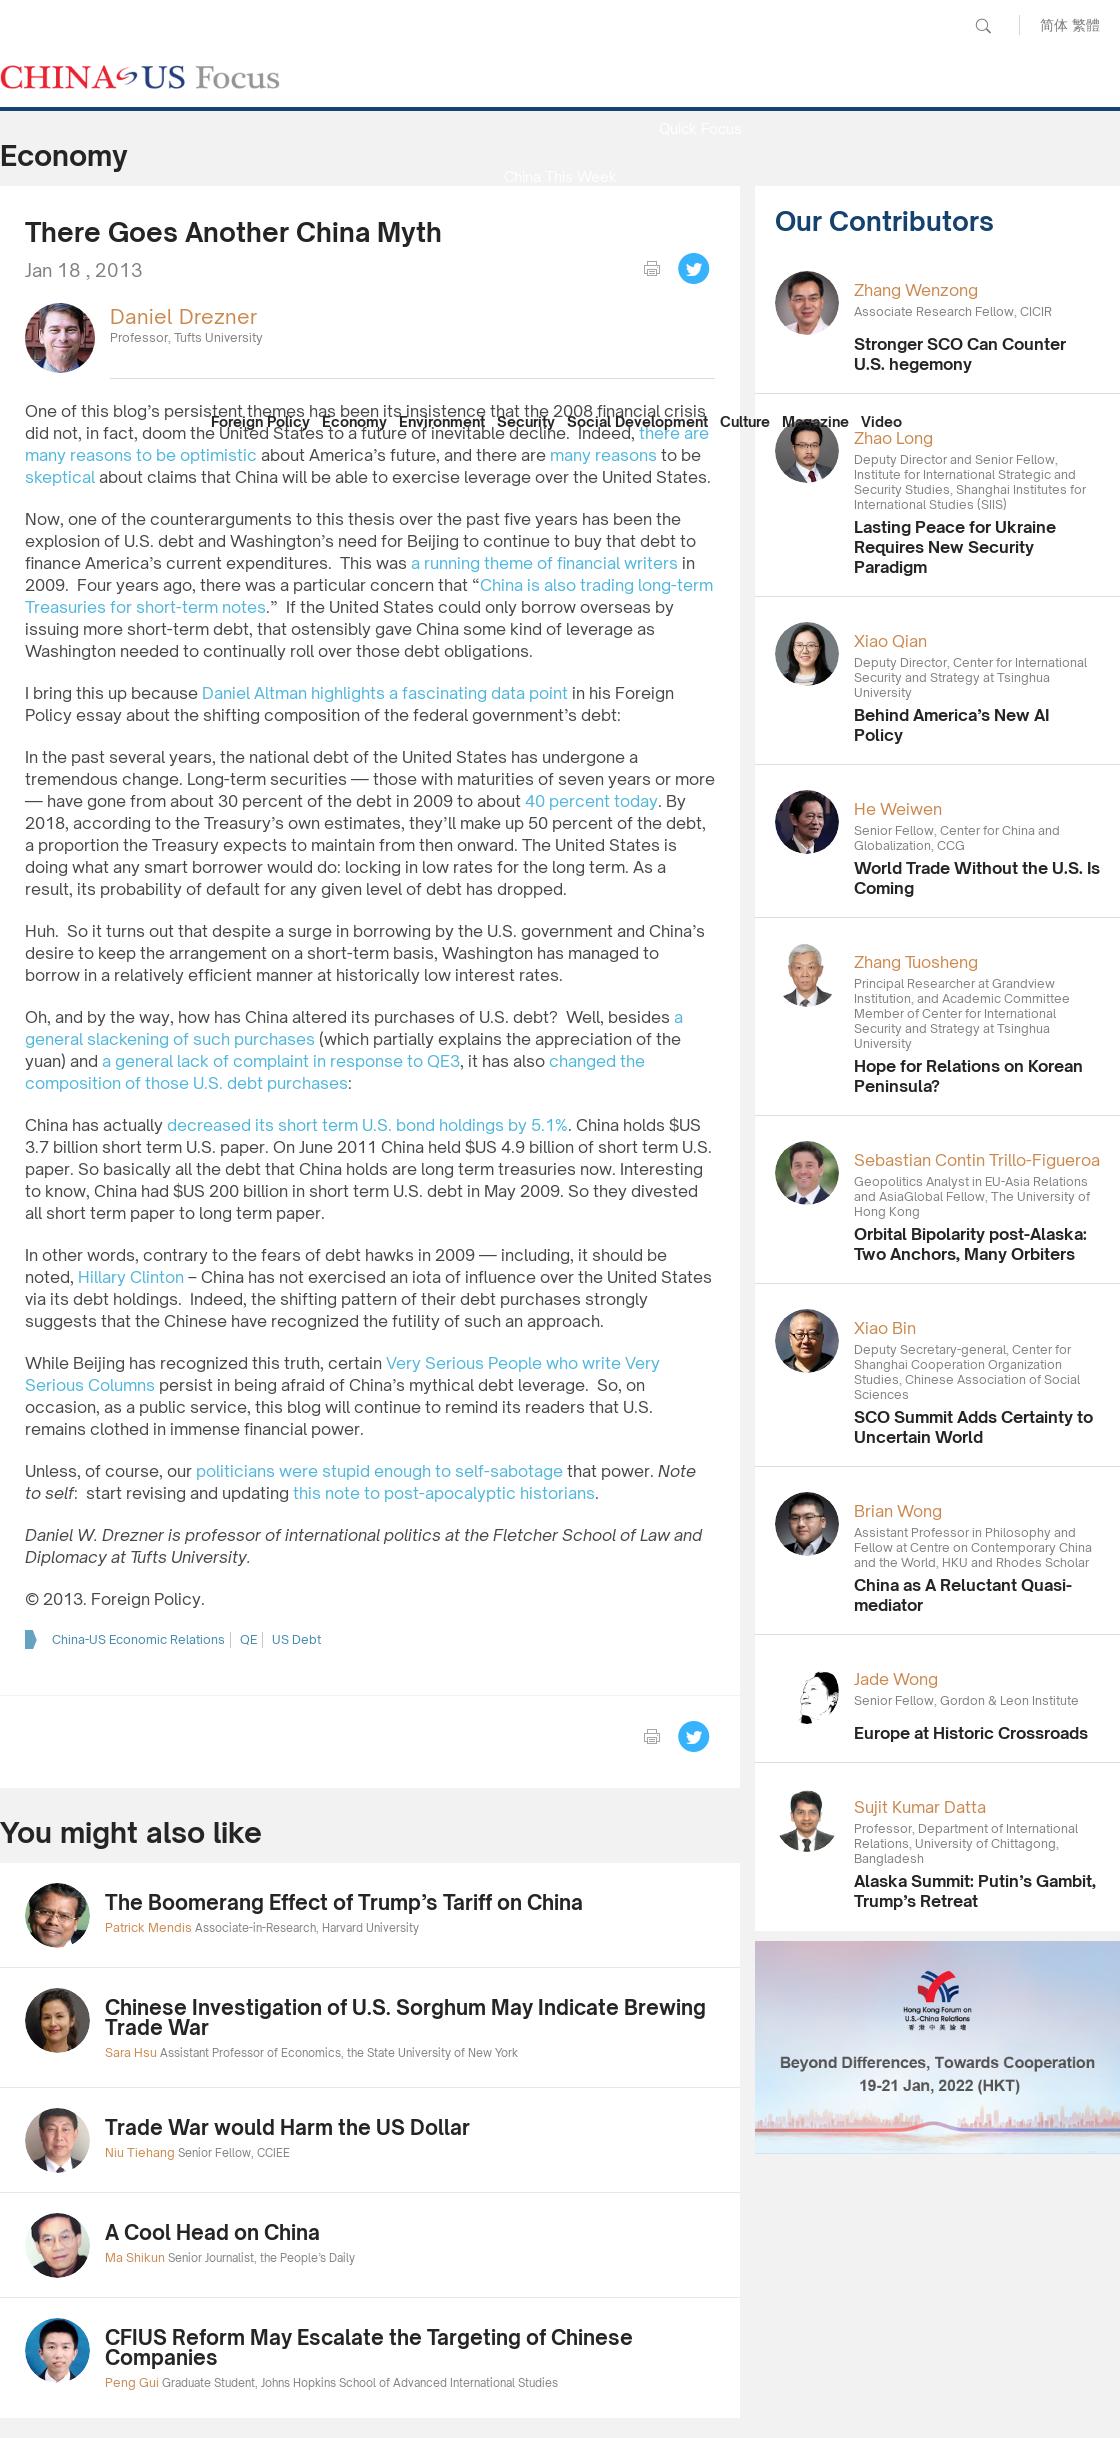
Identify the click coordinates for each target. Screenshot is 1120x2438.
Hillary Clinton (131, 1277)
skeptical (60, 477)
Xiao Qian (890, 641)
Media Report (560, 224)
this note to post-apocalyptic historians (444, 1493)
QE (248, 1639)
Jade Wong (896, 1679)
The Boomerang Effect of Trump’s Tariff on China (344, 1902)
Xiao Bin (885, 1328)
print (652, 269)
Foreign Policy (260, 421)
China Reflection (560, 320)
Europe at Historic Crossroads (971, 1733)
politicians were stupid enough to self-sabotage (379, 1471)
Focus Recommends (560, 272)
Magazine (815, 421)
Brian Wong (898, 1511)
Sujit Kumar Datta (920, 1807)
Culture (745, 421)
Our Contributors (560, 368)
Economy (354, 421)
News (700, 80)
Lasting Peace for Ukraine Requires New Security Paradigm (955, 547)
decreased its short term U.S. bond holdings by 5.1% (367, 1125)
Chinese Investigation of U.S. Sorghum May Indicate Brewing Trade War (405, 2017)
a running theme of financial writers (544, 563)
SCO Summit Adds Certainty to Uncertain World (973, 1427)
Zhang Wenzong (916, 290)
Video (881, 421)
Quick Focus (700, 128)
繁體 (1086, 24)
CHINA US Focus (140, 77)
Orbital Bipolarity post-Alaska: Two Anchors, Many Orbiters (970, 1244)
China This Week (560, 176)
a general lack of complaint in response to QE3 (281, 1061)
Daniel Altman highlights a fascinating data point (385, 693)
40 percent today (591, 801)
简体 (1054, 24)
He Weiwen (898, 809)
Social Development (637, 421)
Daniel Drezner (183, 316)
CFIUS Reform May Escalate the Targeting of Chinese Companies (369, 2347)
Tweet (694, 269)
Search (983, 26)
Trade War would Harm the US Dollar (287, 2127)
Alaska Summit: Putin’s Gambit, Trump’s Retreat (975, 1891)
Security (526, 421)
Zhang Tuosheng (916, 962)
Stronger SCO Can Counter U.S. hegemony (960, 354)
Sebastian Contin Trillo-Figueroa (977, 1160)
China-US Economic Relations (138, 1639)
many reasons (603, 455)
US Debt (296, 1639)
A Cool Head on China (212, 2232)
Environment (442, 421)
